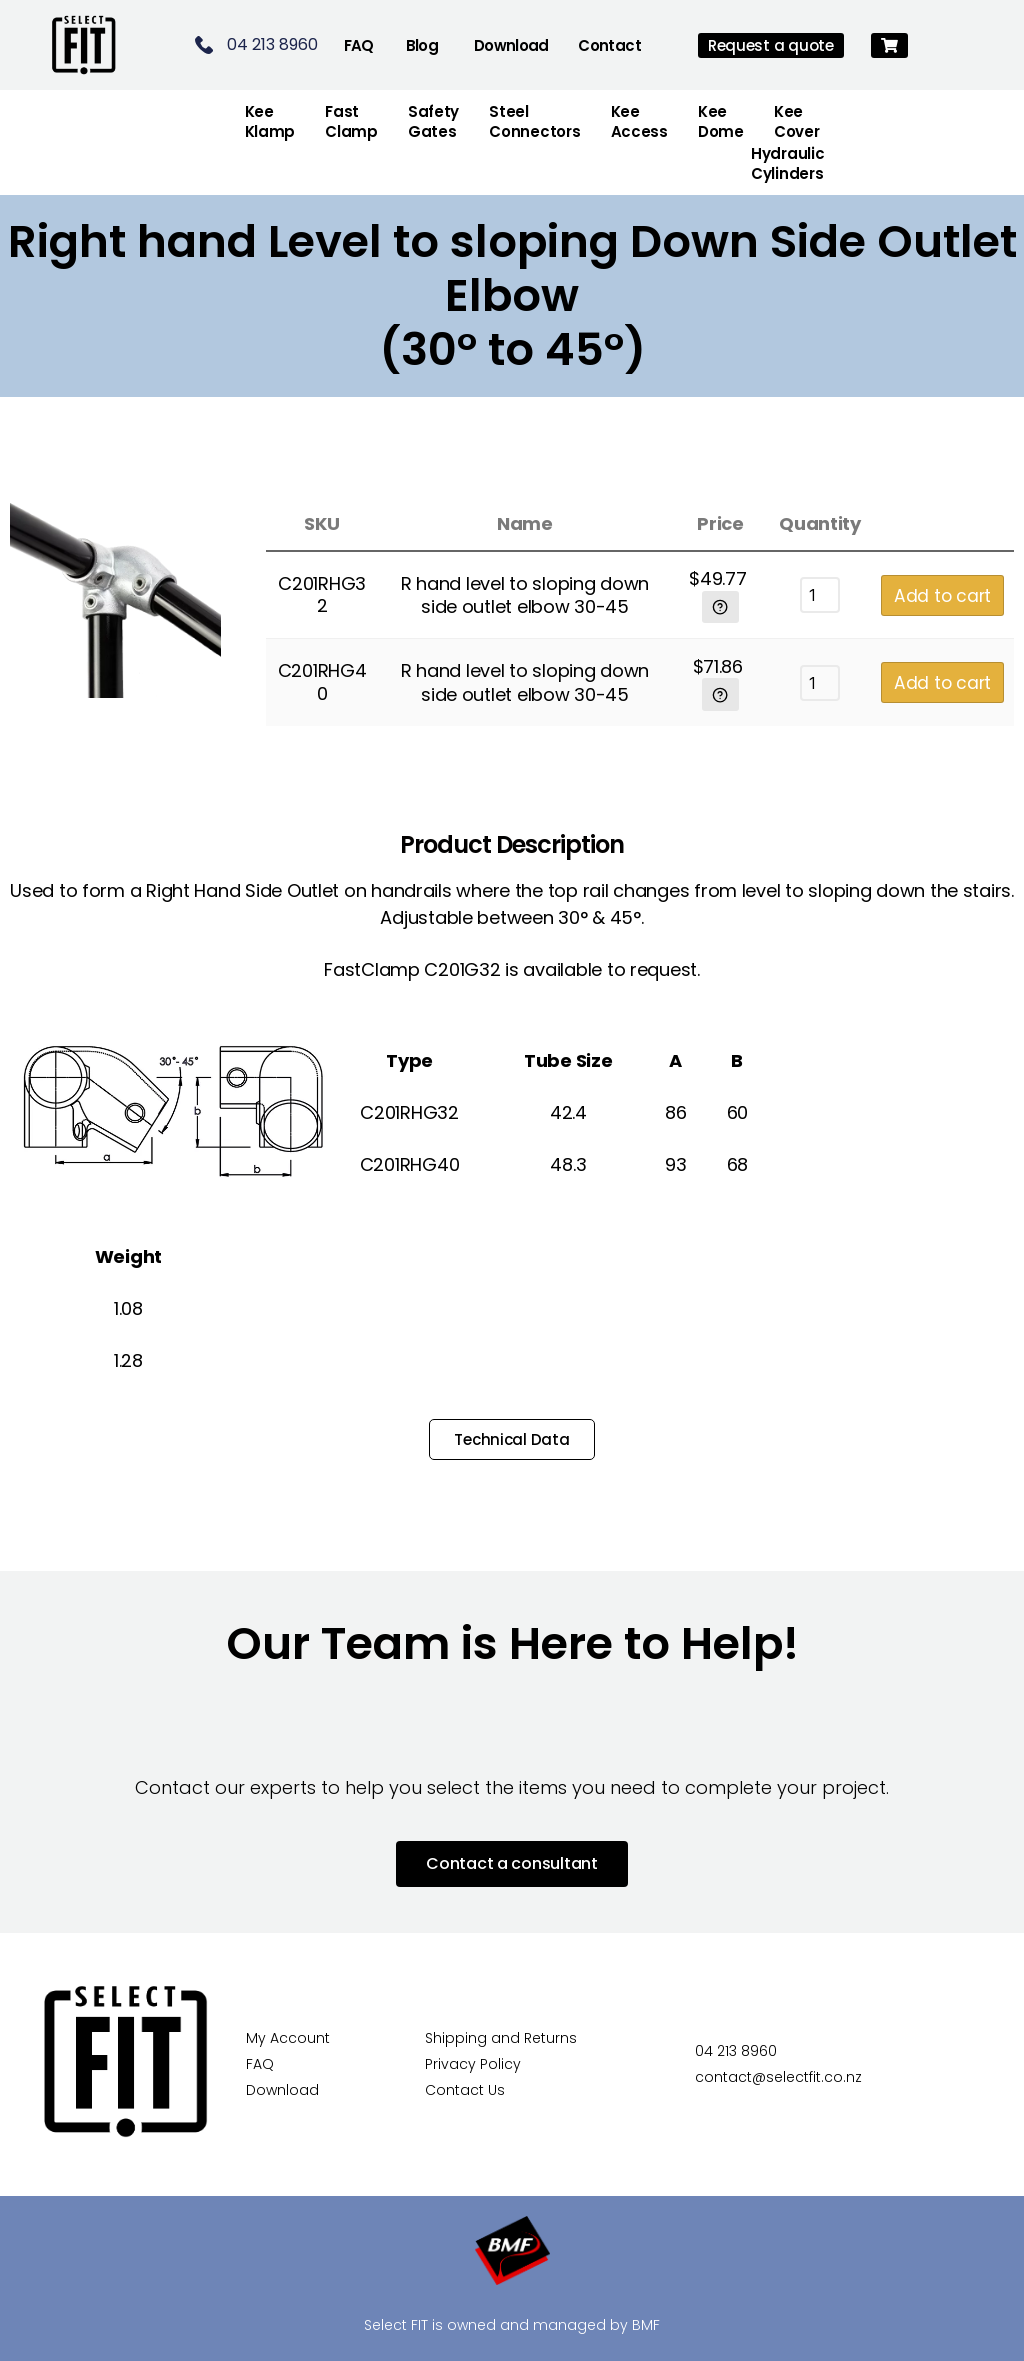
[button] (889, 45)
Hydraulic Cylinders (788, 163)
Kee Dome (721, 121)
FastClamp (351, 121)
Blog (422, 45)
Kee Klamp (270, 121)
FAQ (359, 45)
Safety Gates (433, 121)
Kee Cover (797, 121)
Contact (609, 45)
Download (511, 45)
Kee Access (639, 121)
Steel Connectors (534, 121)
